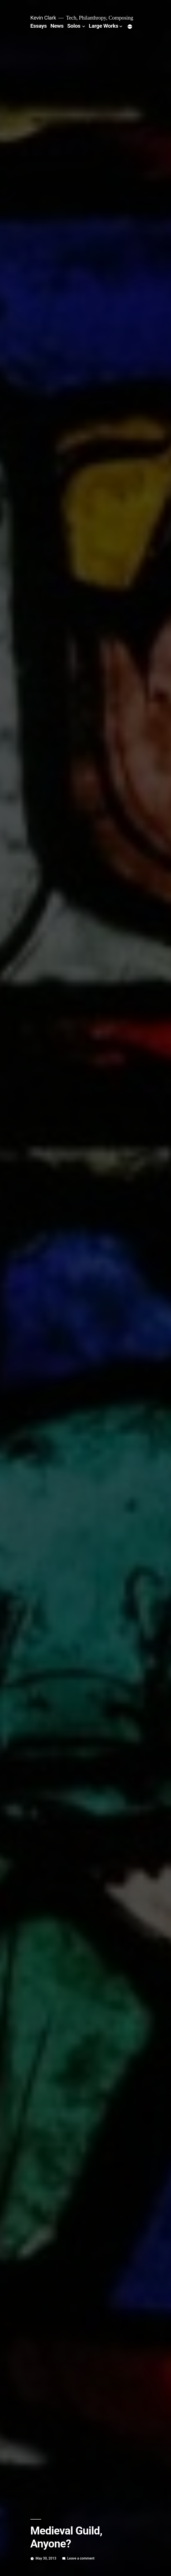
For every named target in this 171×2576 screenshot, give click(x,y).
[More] (129, 26)
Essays (38, 26)
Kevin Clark (43, 18)
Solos (73, 26)
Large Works (103, 26)
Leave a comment (80, 2558)
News (57, 26)
